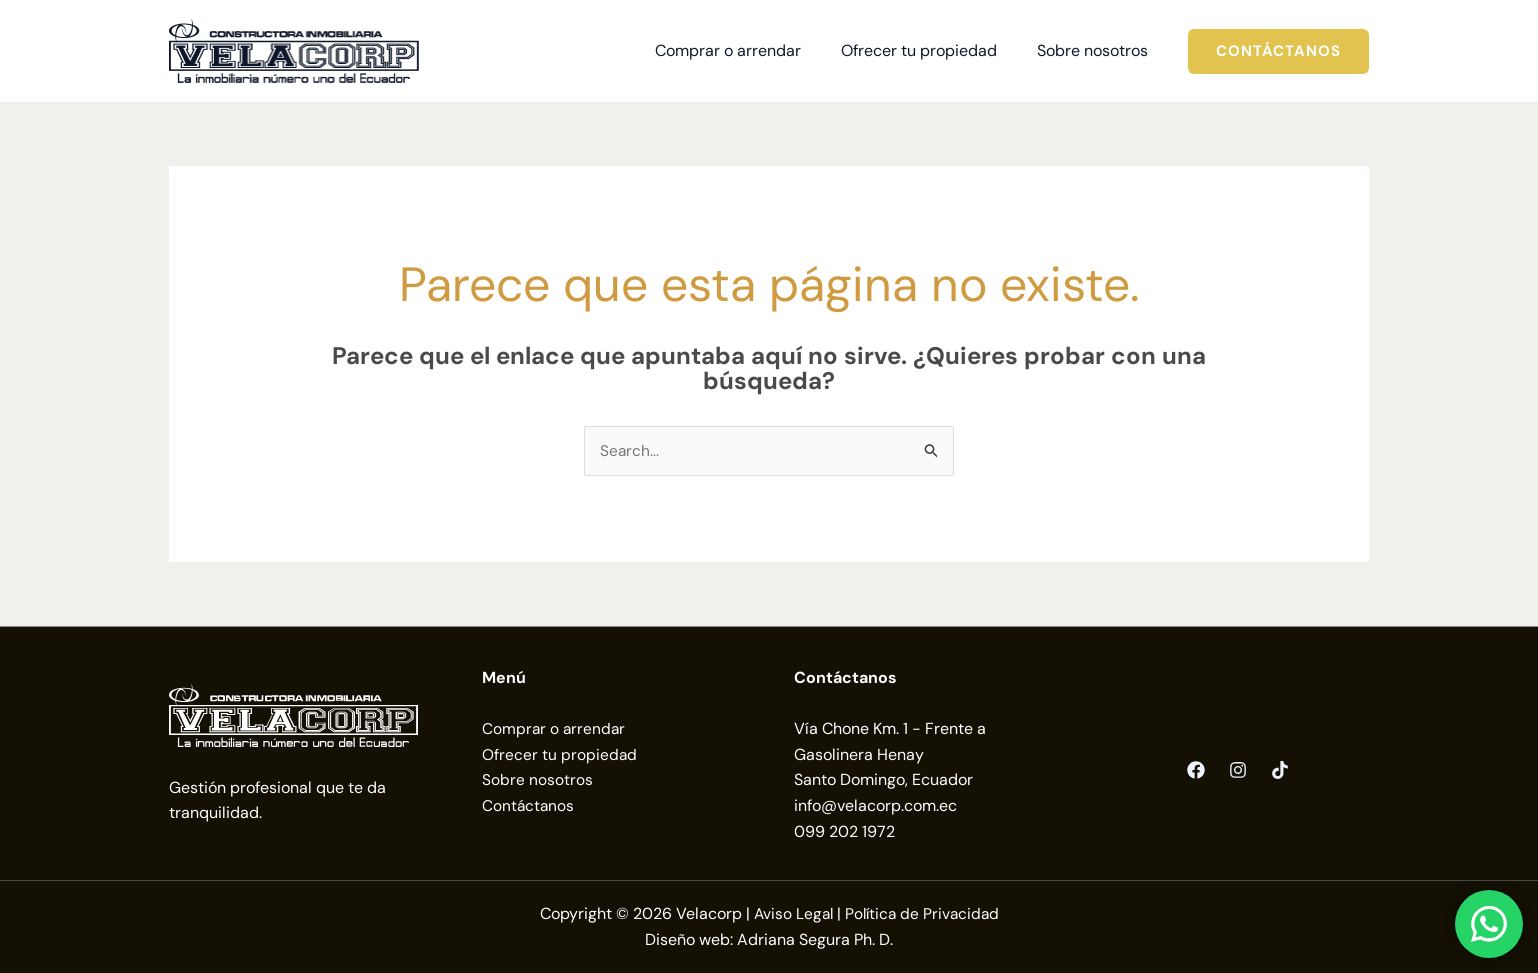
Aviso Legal (791, 914)
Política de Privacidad (923, 914)
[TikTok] (1280, 771)
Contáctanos (529, 806)
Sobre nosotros (537, 780)
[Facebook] (1196, 771)
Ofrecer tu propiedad (560, 755)
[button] (1278, 51)
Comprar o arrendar (555, 729)
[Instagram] (1238, 771)
